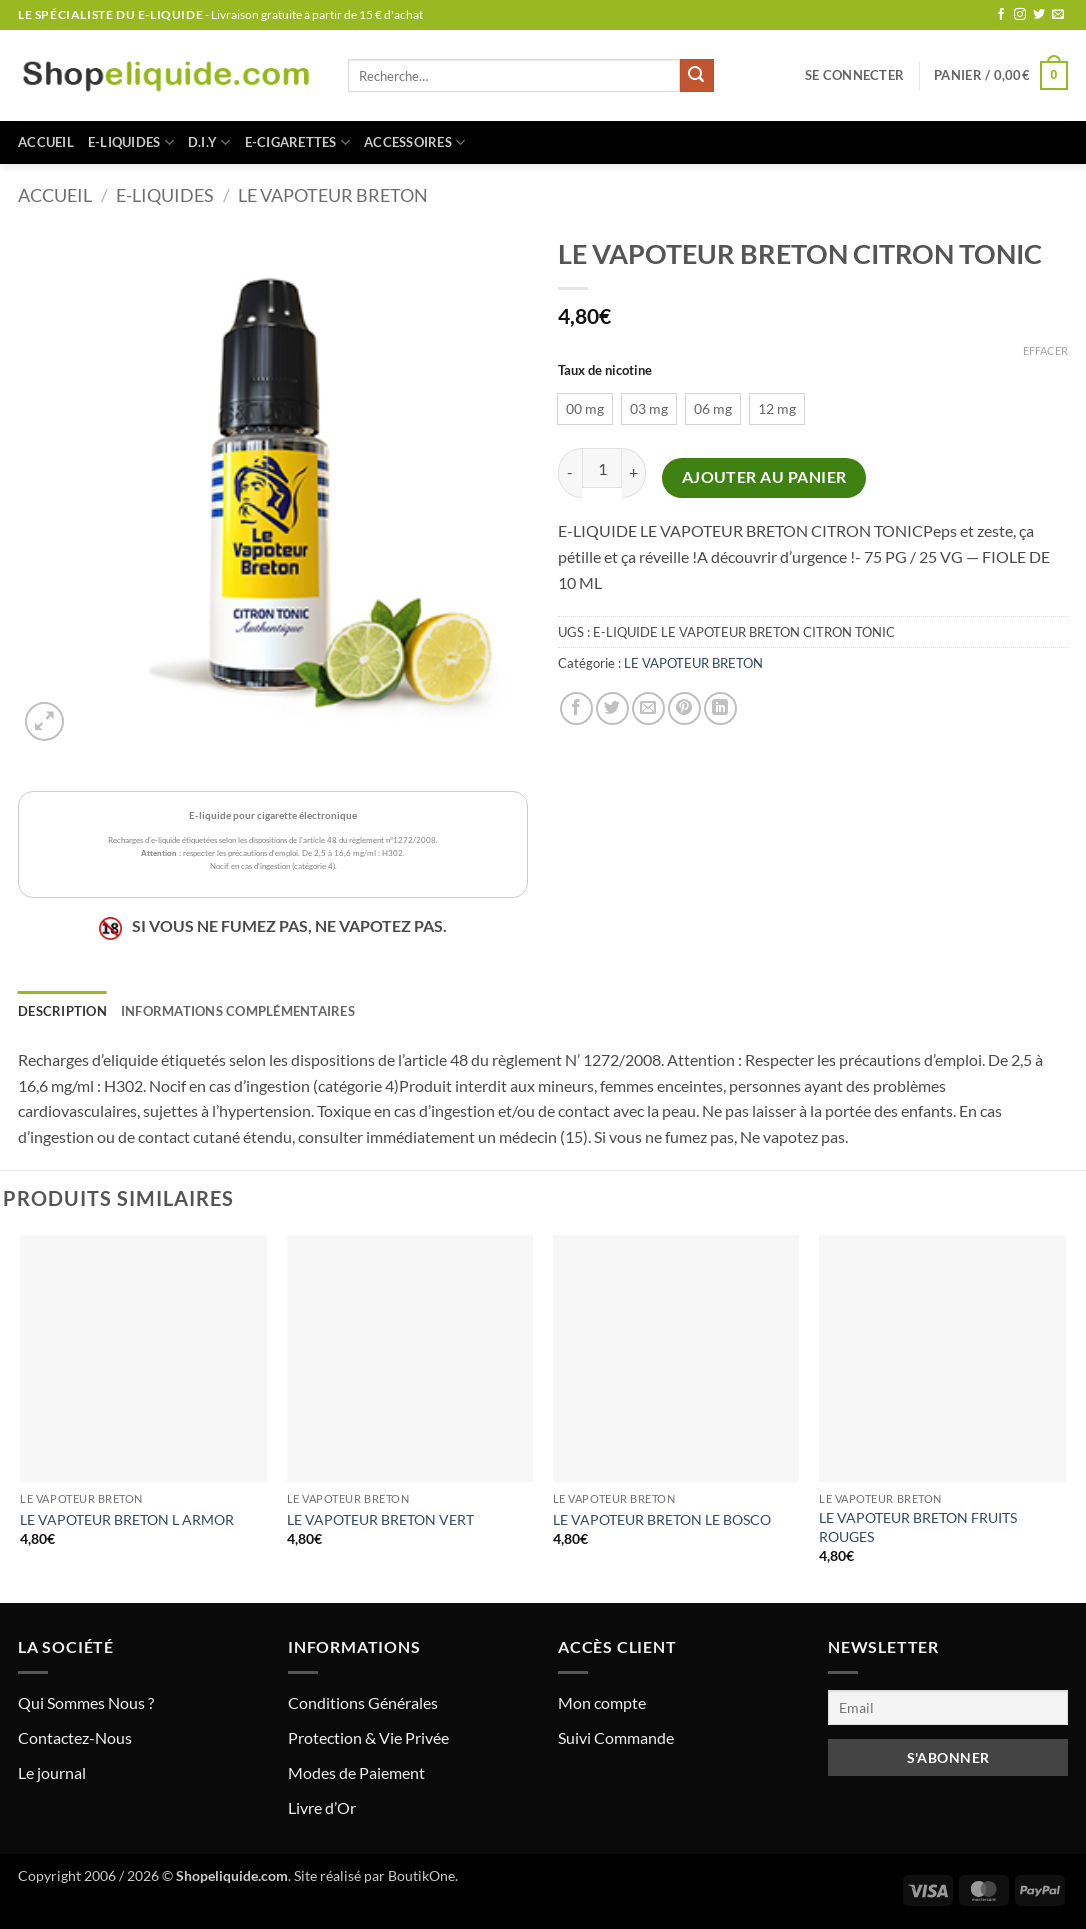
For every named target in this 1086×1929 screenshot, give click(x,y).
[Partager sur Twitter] (612, 708)
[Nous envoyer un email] (1058, 15)
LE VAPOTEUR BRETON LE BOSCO (662, 1519)
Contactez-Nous (75, 1737)
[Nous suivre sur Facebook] (1001, 15)
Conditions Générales (363, 1702)
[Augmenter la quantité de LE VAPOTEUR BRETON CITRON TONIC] (634, 472)
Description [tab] (62, 1011)
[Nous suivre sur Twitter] (1039, 15)
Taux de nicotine (605, 371)
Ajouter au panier (764, 477)
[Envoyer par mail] (648, 708)
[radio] (585, 409)
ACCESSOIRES (414, 142)
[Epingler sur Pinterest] (684, 708)
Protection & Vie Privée (368, 1737)
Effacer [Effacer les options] (1045, 350)
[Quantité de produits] (602, 468)
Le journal (52, 1772)
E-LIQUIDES (131, 142)
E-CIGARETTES (298, 142)
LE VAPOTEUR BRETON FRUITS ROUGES (918, 1527)
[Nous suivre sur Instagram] (1020, 15)
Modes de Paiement (356, 1772)
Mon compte (602, 1702)
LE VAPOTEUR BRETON (333, 195)
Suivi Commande (616, 1737)
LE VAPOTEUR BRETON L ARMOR (127, 1519)
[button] (854, 75)
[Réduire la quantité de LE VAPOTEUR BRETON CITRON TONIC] (570, 472)
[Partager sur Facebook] (576, 708)
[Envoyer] (697, 76)
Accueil (46, 142)
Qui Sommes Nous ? (86, 1702)
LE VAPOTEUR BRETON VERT (380, 1519)
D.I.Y (209, 142)
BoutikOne (421, 1875)
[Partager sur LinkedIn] (720, 708)
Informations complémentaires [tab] (238, 1011)
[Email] (948, 1707)
